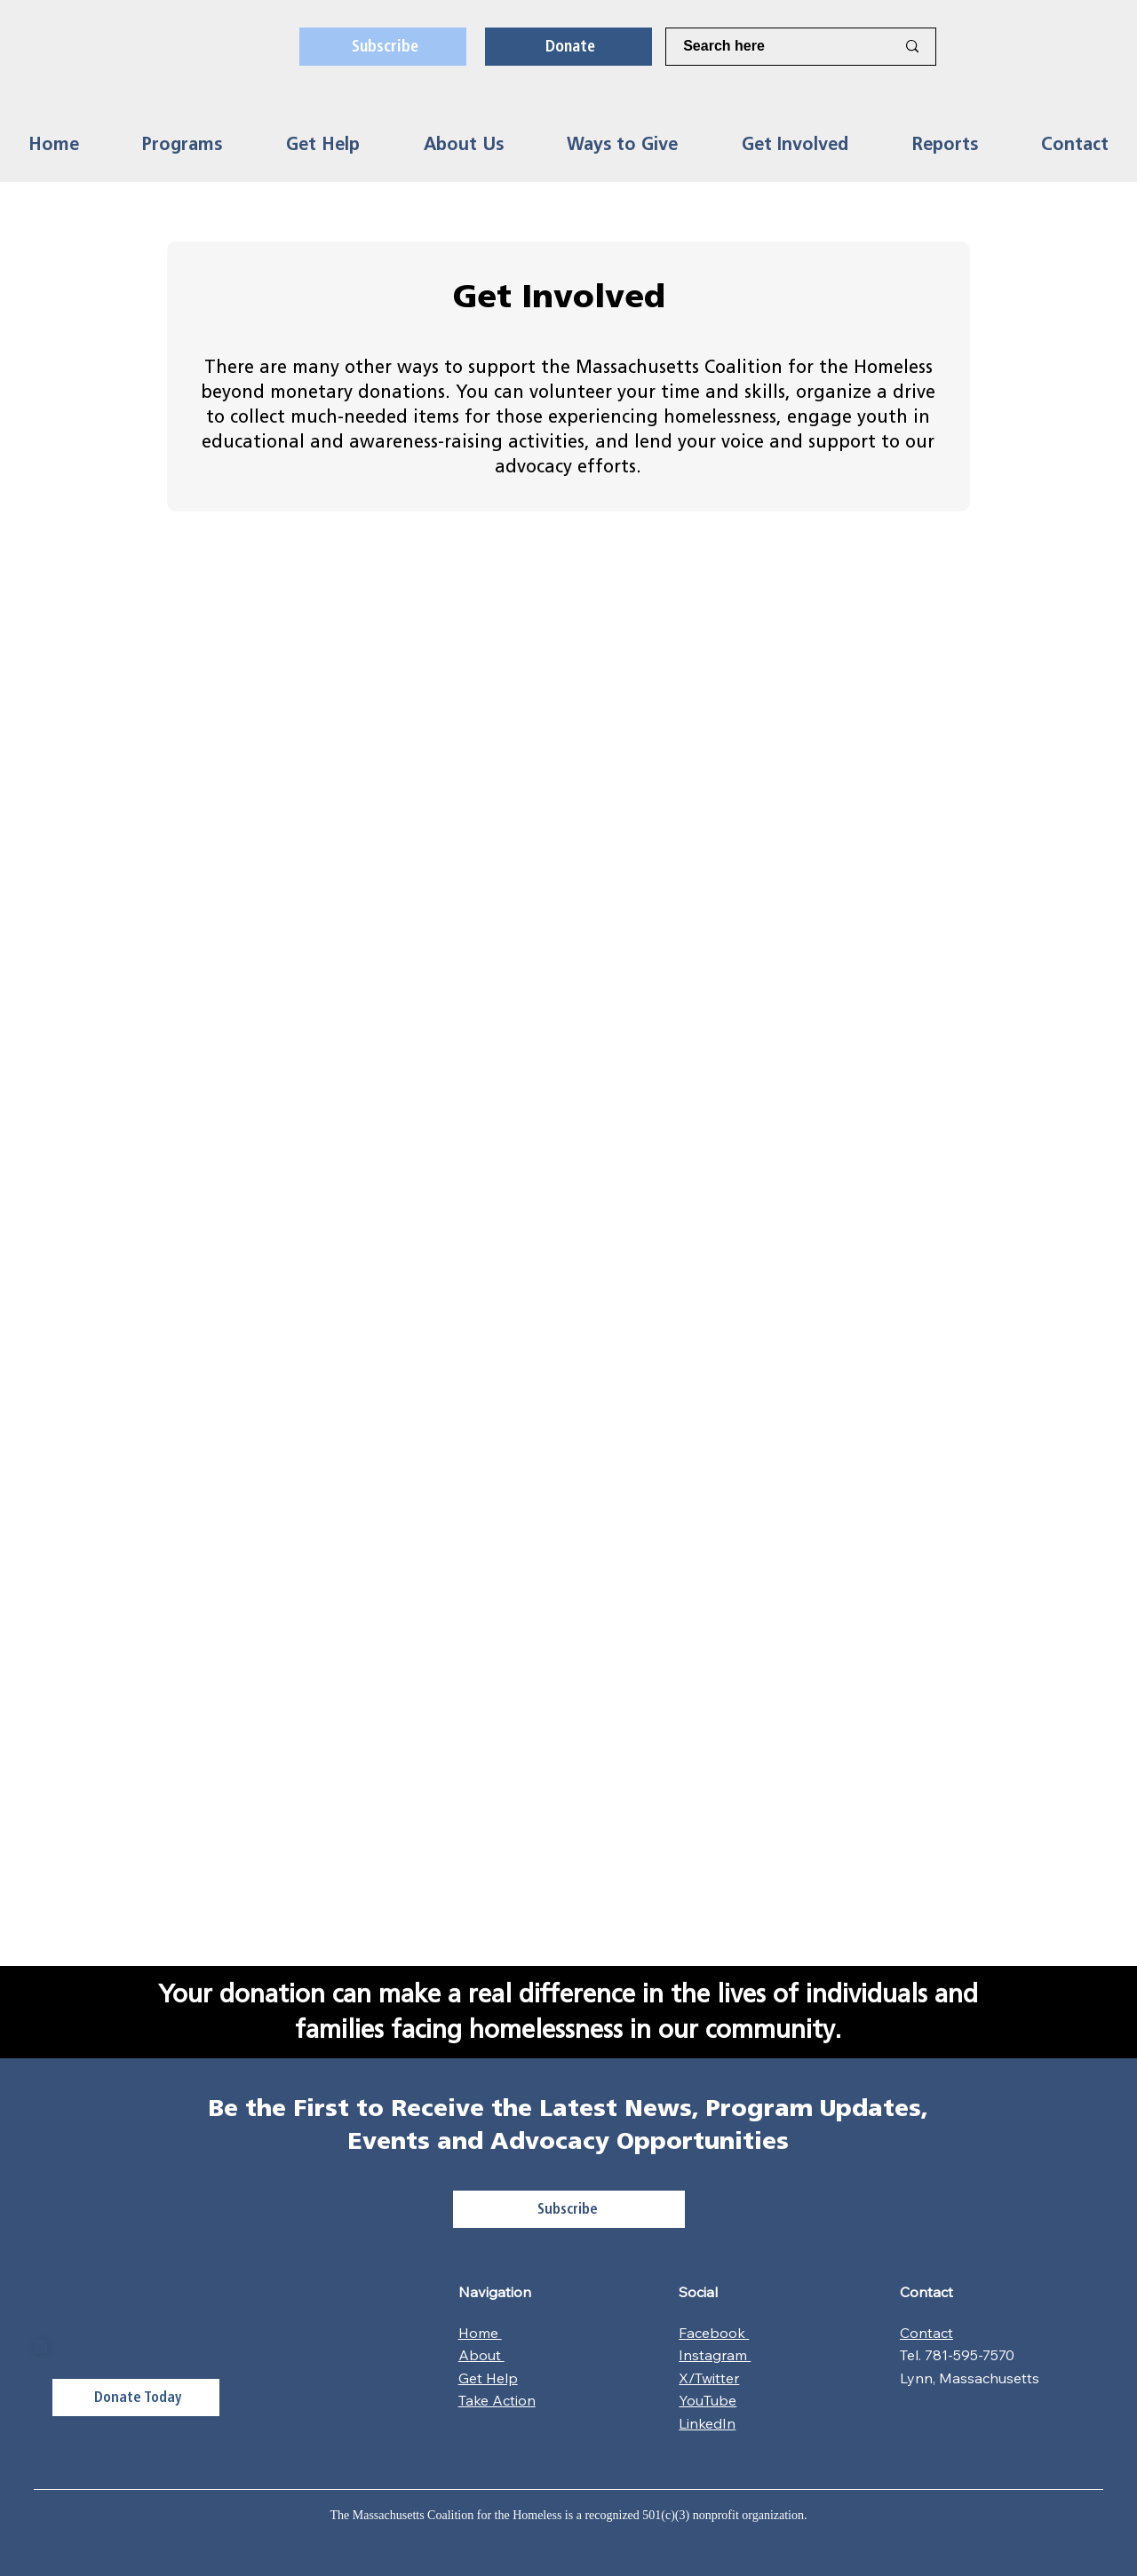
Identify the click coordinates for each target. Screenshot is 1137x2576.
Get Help (488, 2378)
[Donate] (568, 46)
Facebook (714, 2333)
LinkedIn (707, 2423)
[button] (183, 144)
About (481, 2355)
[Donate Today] (135, 2397)
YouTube (707, 2400)
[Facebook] (999, 47)
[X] (1030, 47)
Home (480, 2333)
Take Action (497, 2400)
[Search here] (776, 46)
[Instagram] (968, 47)
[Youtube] (1092, 47)
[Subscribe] (382, 46)
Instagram (715, 2355)
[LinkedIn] (1061, 47)
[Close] (41, 2346)
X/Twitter (709, 2378)
